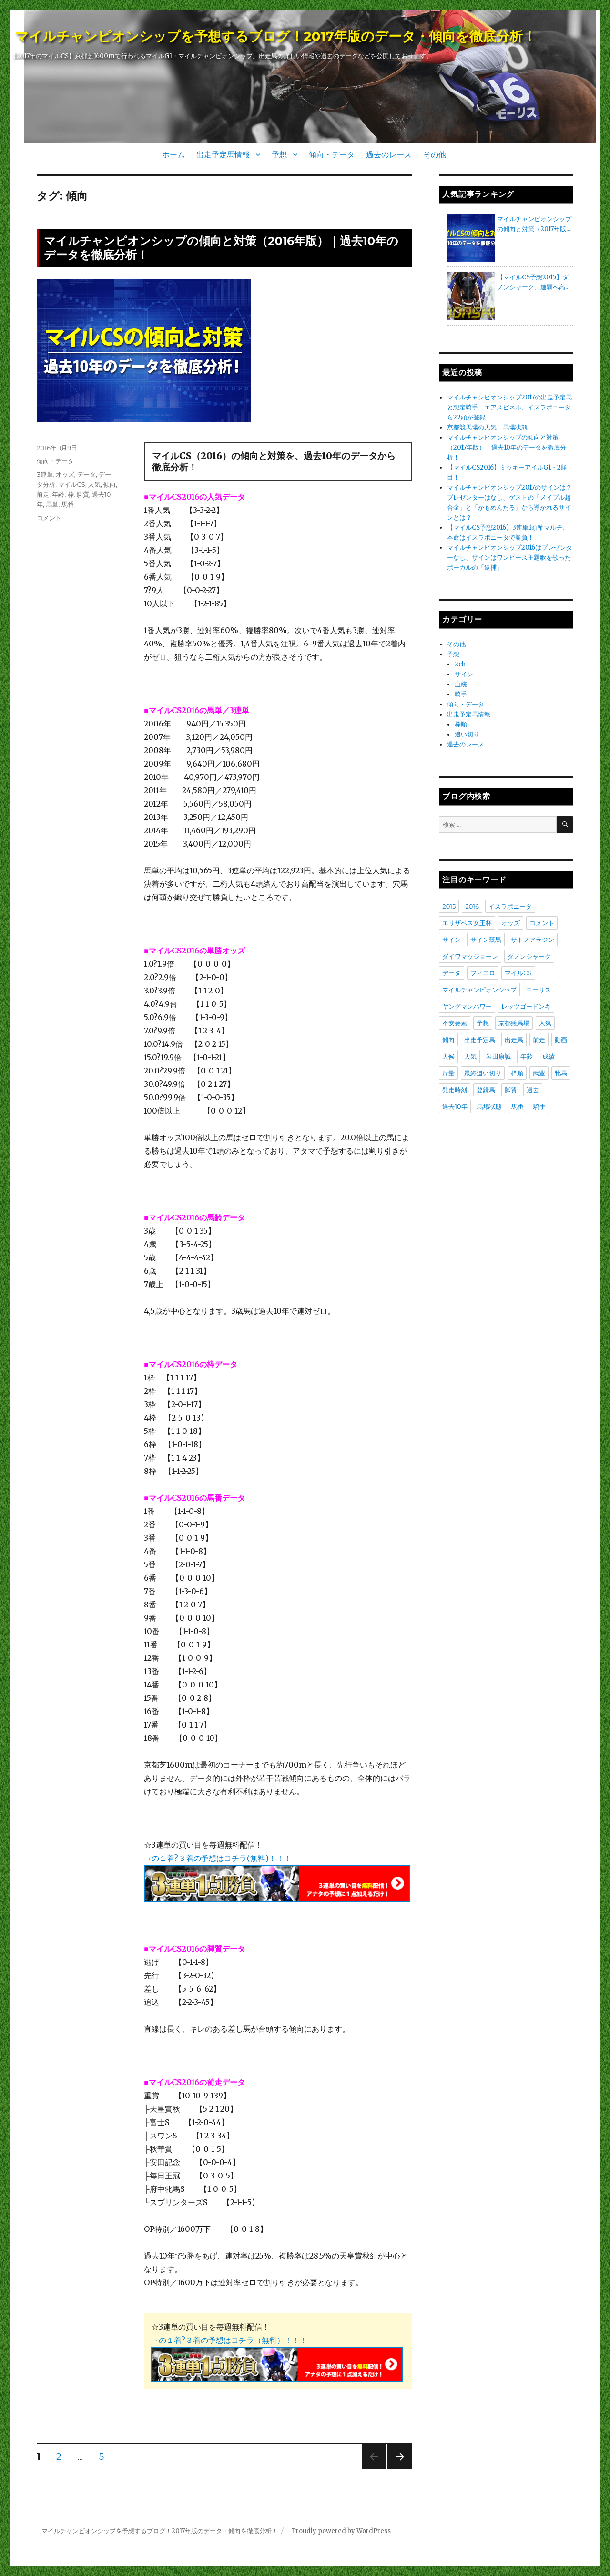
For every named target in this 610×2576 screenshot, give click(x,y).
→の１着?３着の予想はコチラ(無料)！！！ (218, 1858)
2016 (472, 906)
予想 (279, 154)
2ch (460, 664)
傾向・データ (332, 154)
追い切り (467, 734)
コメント (49, 517)
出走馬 (514, 1039)
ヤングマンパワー (467, 1006)
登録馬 (486, 1090)
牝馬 (561, 1073)
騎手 (461, 694)
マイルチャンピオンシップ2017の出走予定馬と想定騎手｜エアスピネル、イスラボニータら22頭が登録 (509, 407)
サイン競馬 (485, 939)
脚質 (83, 494)
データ (86, 474)
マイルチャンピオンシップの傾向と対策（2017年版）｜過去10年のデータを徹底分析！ (506, 447)
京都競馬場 (513, 1023)
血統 (461, 684)
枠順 (461, 724)
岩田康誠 (498, 1056)
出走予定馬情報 (223, 154)
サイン (464, 674)
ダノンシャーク (529, 956)
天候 (448, 1056)
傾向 (109, 484)
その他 (434, 154)
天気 (470, 1056)
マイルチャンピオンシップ (479, 989)
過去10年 (454, 1106)
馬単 (52, 504)
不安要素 (454, 1023)
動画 (561, 1039)
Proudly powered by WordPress (341, 2531)
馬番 (67, 504)
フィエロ (482, 973)
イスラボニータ (510, 906)
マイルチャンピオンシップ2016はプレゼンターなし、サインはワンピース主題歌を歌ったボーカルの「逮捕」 (509, 557)
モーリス (538, 989)
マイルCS (71, 484)
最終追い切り (482, 1073)
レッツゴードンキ (526, 1006)
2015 (449, 906)
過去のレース (389, 154)
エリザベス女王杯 (467, 923)
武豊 (539, 1073)
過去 (533, 1090)
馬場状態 (489, 1106)
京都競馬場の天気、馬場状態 (487, 427)
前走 (43, 494)
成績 (548, 1056)
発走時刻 (454, 1090)
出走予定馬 (479, 1039)
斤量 (448, 1073)
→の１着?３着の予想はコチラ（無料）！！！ (229, 2340)
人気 (94, 484)
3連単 (44, 474)
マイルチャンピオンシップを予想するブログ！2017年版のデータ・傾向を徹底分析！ (275, 36)
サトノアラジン (532, 939)
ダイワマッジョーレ (470, 956)
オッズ (65, 474)
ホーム (173, 154)
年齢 (58, 494)
